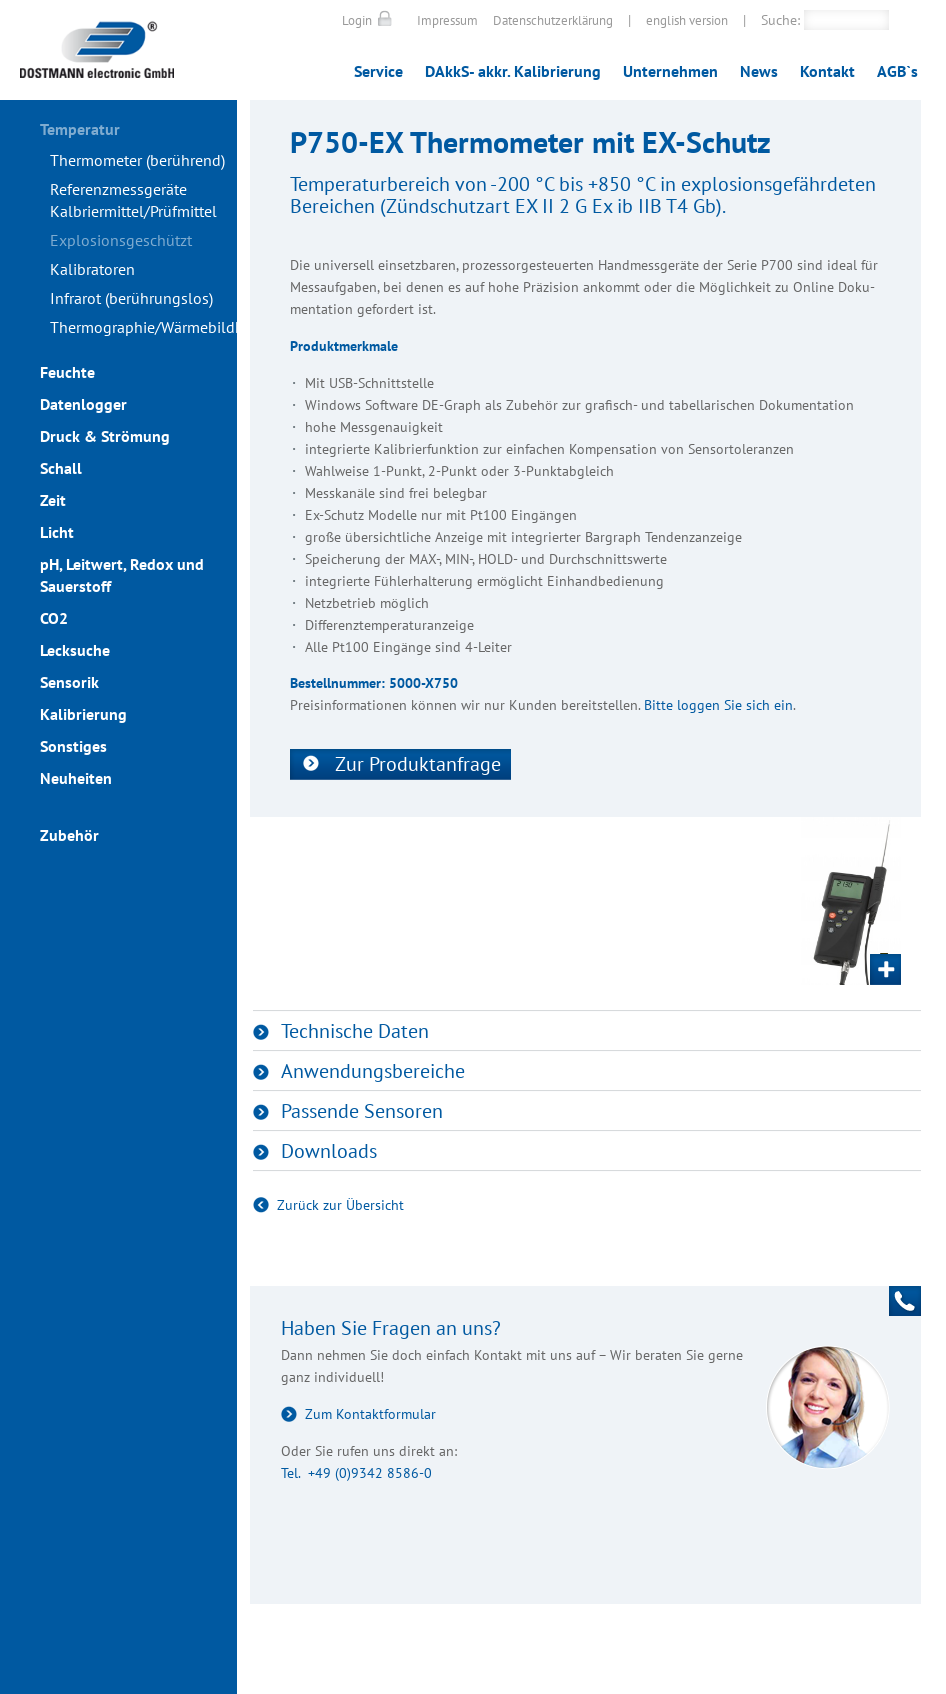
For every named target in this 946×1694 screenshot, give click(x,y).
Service (378, 71)
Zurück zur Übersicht (340, 1205)
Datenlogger (83, 404)
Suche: (780, 20)
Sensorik (69, 682)
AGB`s (897, 71)
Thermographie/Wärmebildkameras (143, 327)
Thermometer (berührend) (137, 160)
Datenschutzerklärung (553, 20)
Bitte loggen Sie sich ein (718, 705)
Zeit (53, 500)
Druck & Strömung (105, 436)
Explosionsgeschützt (121, 240)
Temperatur (80, 129)
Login (357, 20)
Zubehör (69, 835)
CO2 (54, 618)
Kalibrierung (83, 714)
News (759, 71)
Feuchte (67, 372)
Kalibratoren (92, 269)
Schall (61, 468)
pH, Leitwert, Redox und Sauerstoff (122, 575)
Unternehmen (670, 71)
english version (687, 20)
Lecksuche (75, 650)
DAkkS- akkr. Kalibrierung (513, 71)
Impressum (447, 20)
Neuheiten (76, 778)
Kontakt (827, 71)
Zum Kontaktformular (370, 1414)
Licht (57, 532)
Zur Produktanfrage (418, 764)
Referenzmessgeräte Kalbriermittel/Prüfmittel (133, 200)
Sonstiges (73, 746)
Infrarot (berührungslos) (131, 298)
